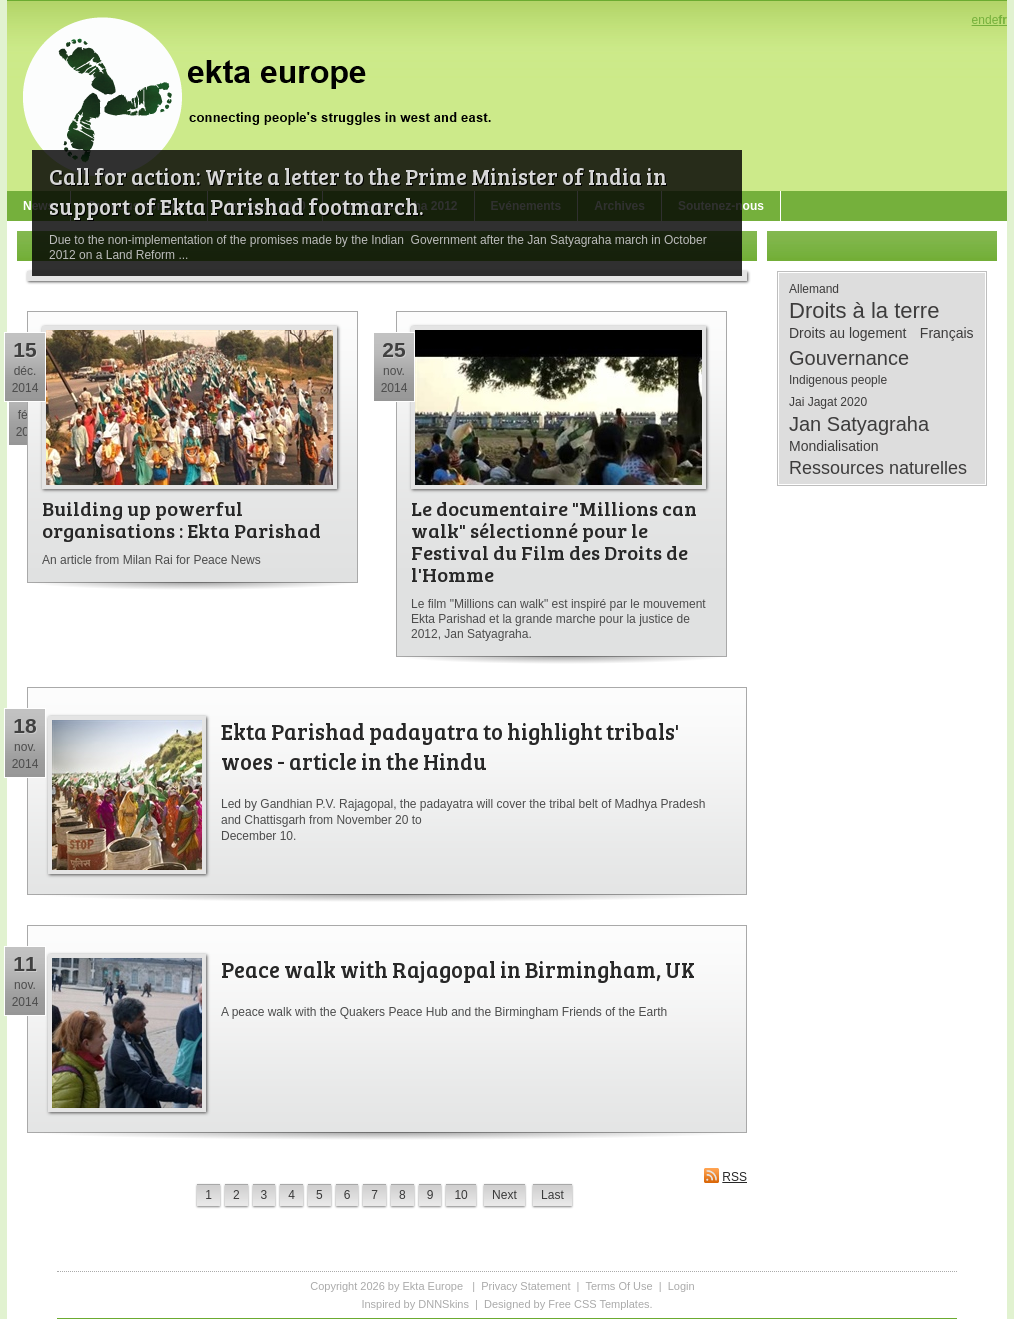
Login (681, 1286)
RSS (725, 1175)
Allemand (814, 289)
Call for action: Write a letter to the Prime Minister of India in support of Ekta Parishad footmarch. (358, 191)
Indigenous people (838, 380)
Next (504, 1195)
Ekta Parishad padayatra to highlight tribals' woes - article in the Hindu (450, 746)
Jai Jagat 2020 (828, 402)
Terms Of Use (618, 1286)
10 (460, 1195)
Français (947, 333)
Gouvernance (849, 358)
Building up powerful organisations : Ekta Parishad (181, 519)
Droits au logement (848, 333)
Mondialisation (834, 446)
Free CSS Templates (598, 1304)
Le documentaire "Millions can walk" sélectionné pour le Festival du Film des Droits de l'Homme (554, 541)
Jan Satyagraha (859, 424)
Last (552, 1195)
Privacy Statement (525, 1286)
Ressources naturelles (878, 468)
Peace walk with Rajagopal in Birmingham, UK (458, 969)
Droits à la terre (864, 311)
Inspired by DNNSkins (415, 1304)
